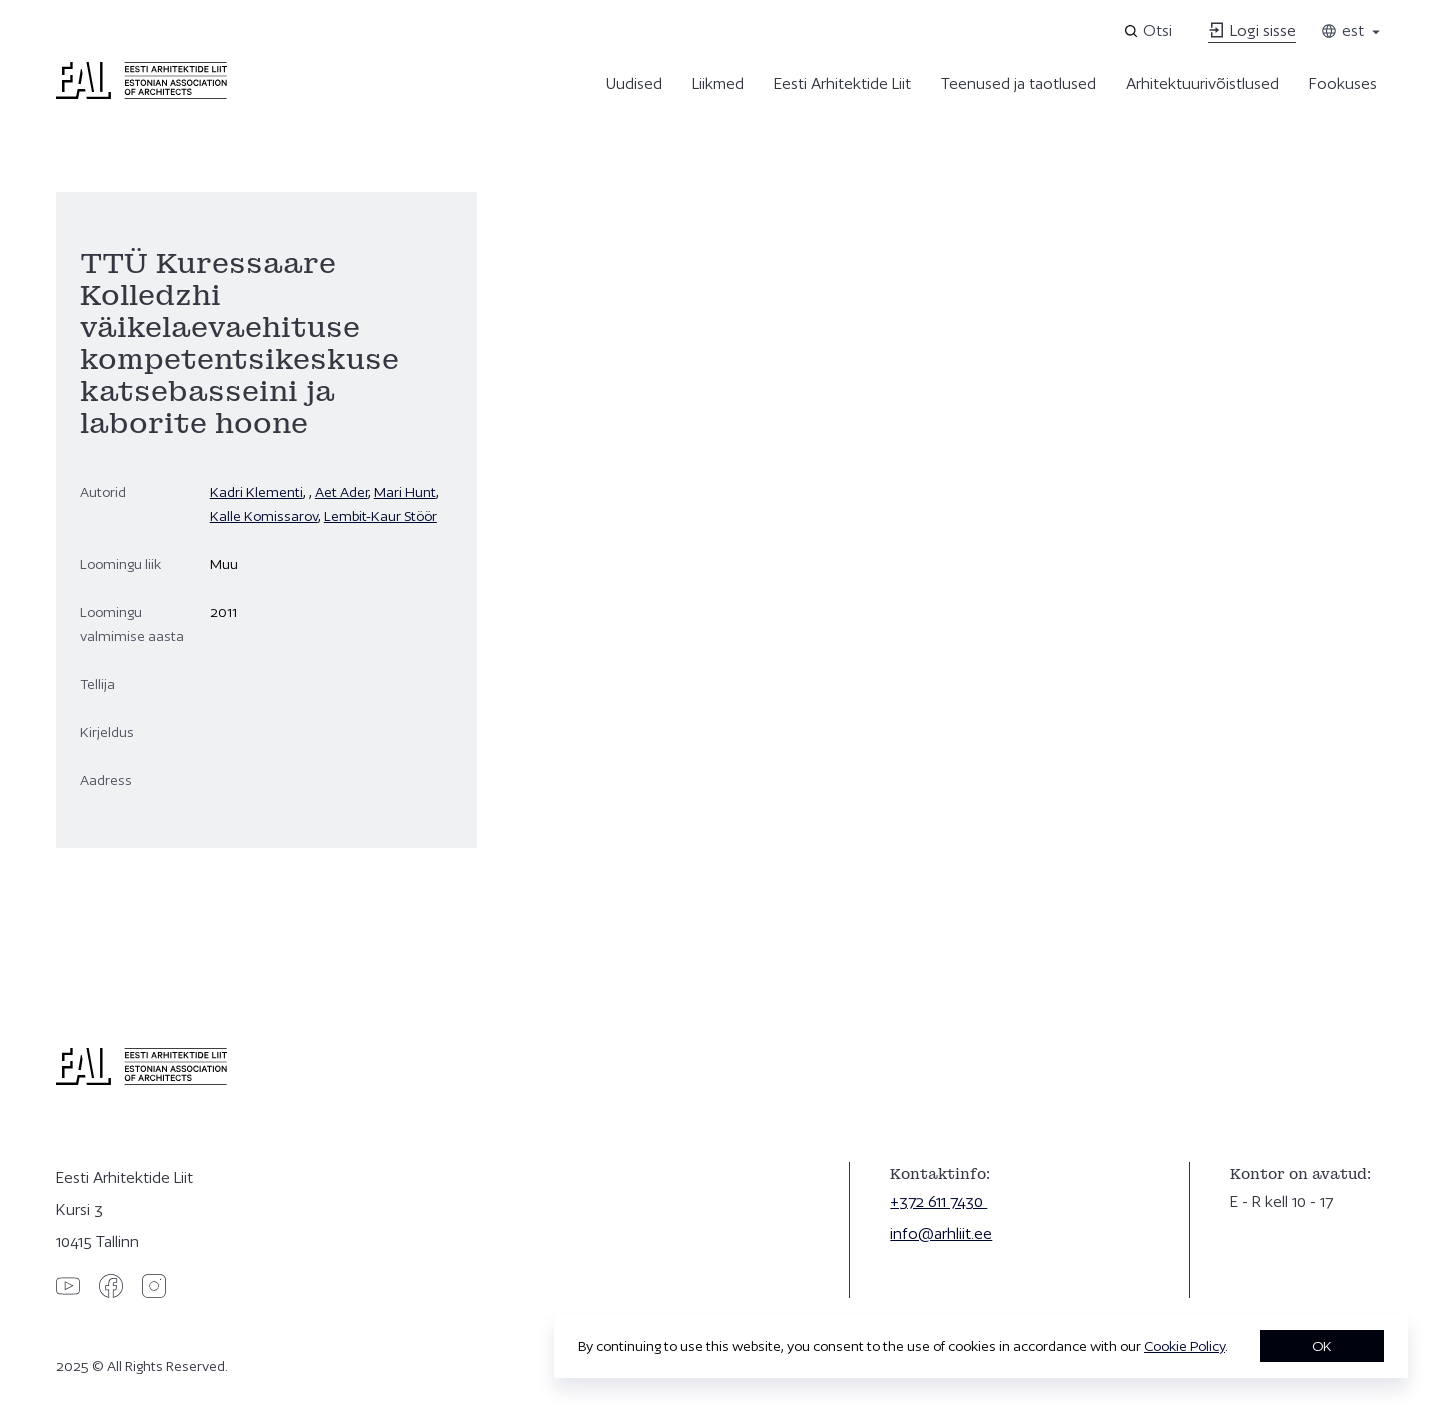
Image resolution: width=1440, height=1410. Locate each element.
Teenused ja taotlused (1018, 83)
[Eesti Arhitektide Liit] (141, 94)
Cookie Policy (1184, 1346)
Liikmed (718, 83)
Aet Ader (341, 492)
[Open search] (1149, 31)
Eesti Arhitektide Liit (842, 83)
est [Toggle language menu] (1352, 30)
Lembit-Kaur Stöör (380, 516)
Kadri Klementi (256, 492)
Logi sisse (1252, 30)
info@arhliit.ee (941, 1233)
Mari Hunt (405, 492)
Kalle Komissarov (264, 516)
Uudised (634, 83)
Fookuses (1343, 83)
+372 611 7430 (938, 1201)
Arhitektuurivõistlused (1202, 83)
